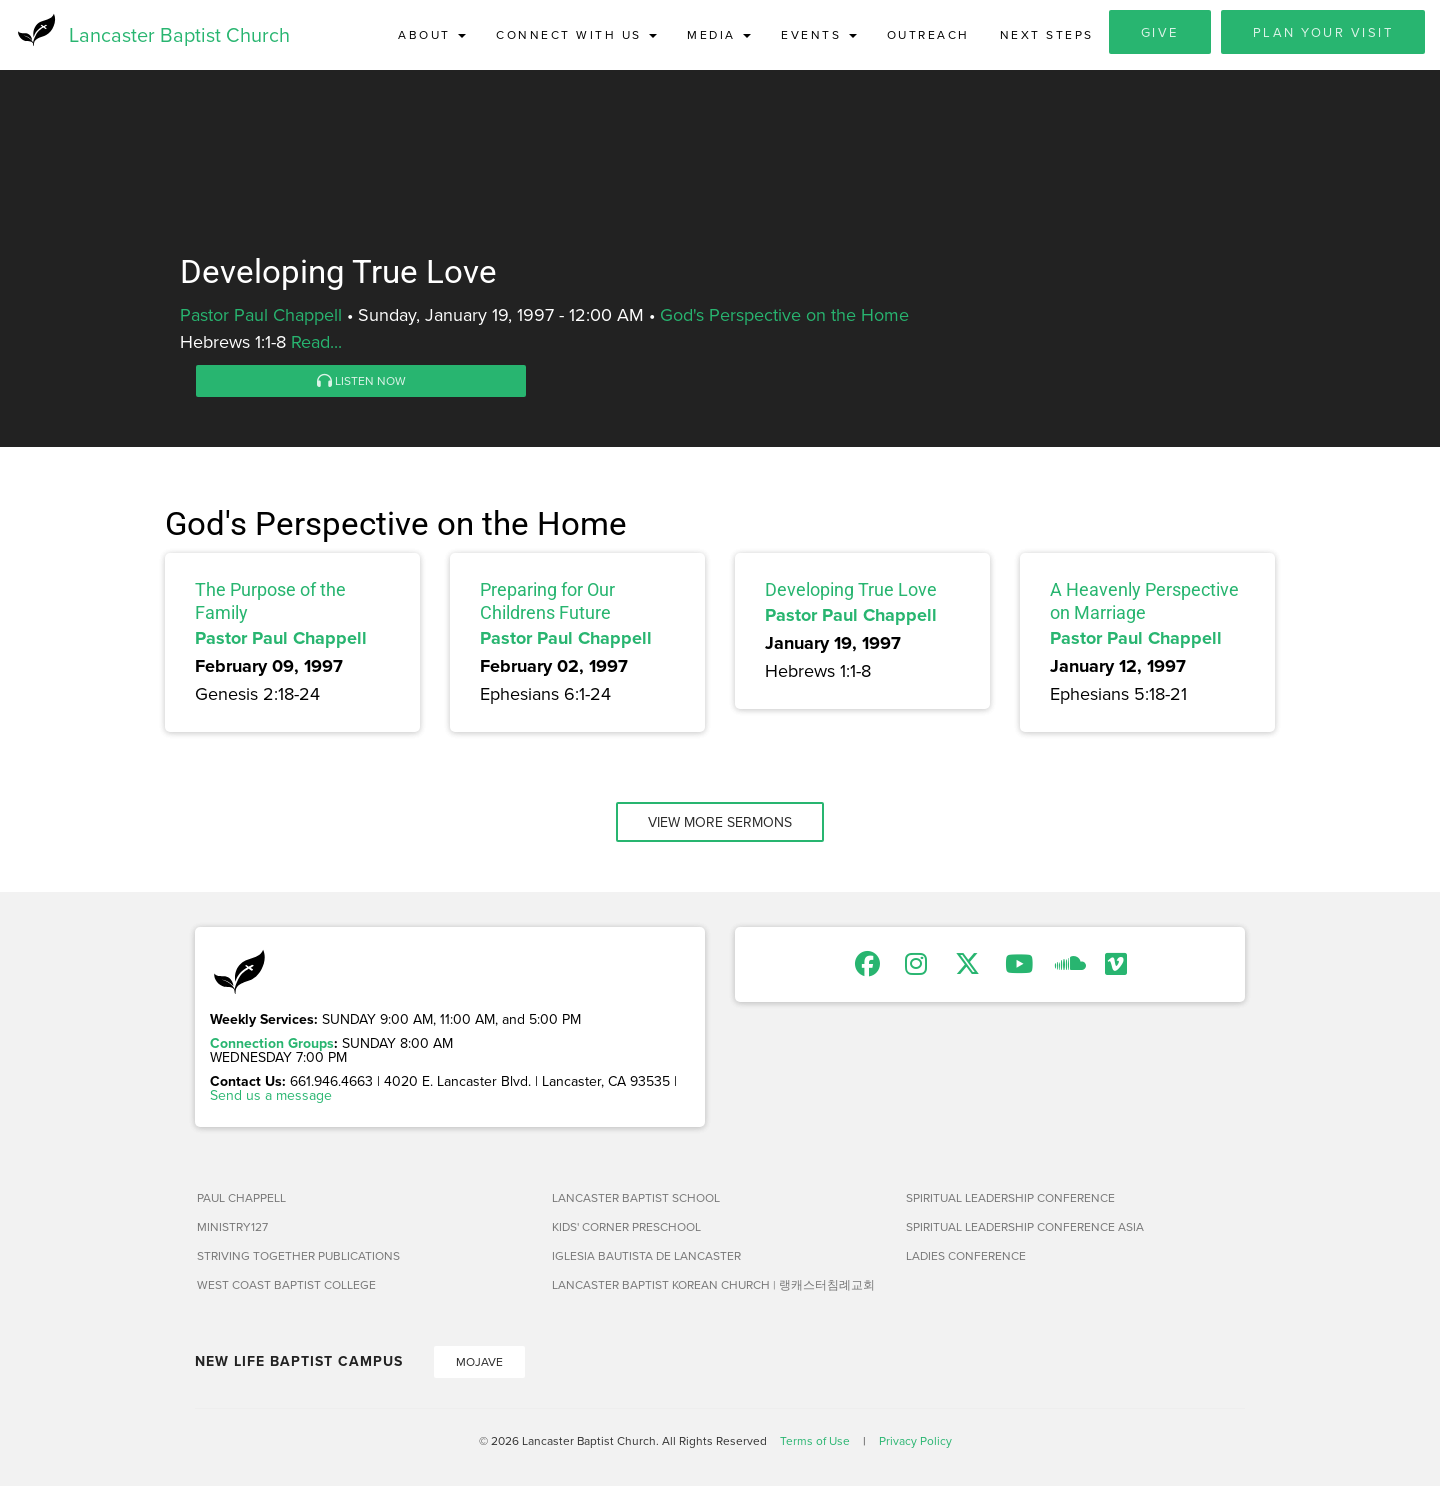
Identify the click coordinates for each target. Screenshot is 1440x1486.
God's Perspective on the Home (784, 314)
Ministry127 (232, 1226)
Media (719, 34)
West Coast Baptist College (286, 1284)
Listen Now (361, 380)
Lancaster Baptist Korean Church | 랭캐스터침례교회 (713, 1284)
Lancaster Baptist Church (179, 34)
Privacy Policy (915, 1440)
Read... (316, 341)
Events (819, 34)
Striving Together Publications (298, 1255)
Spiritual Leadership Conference (1010, 1197)
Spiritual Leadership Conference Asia (1025, 1226)
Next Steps (1047, 34)
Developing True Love (851, 589)
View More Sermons (720, 822)
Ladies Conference (966, 1255)
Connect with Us (576, 34)
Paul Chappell (241, 1197)
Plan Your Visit (1323, 32)
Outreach (928, 34)
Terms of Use (815, 1440)
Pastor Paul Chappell (261, 314)
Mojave (479, 1361)
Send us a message (271, 1095)
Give (1160, 32)
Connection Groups (272, 1043)
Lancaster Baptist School (636, 1197)
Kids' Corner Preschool (626, 1226)
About (432, 34)
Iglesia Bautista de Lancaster (646, 1255)
